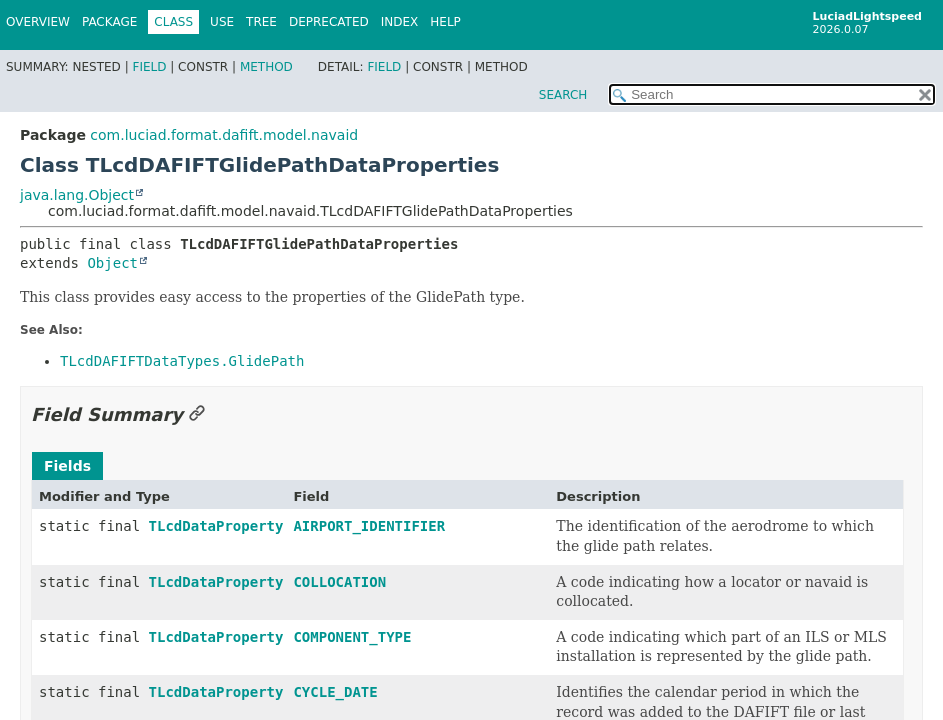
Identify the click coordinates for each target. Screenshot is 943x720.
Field (149, 67)
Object (112, 263)
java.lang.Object (77, 195)
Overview (38, 22)
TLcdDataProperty (216, 526)
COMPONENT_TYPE (352, 637)
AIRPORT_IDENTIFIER (369, 526)
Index (400, 22)
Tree (261, 22)
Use (222, 22)
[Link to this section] (197, 414)
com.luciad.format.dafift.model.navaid (224, 135)
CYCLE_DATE (335, 692)
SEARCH (563, 95)
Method (266, 67)
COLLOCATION (339, 582)
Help (445, 22)
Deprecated (329, 22)
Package (109, 22)
